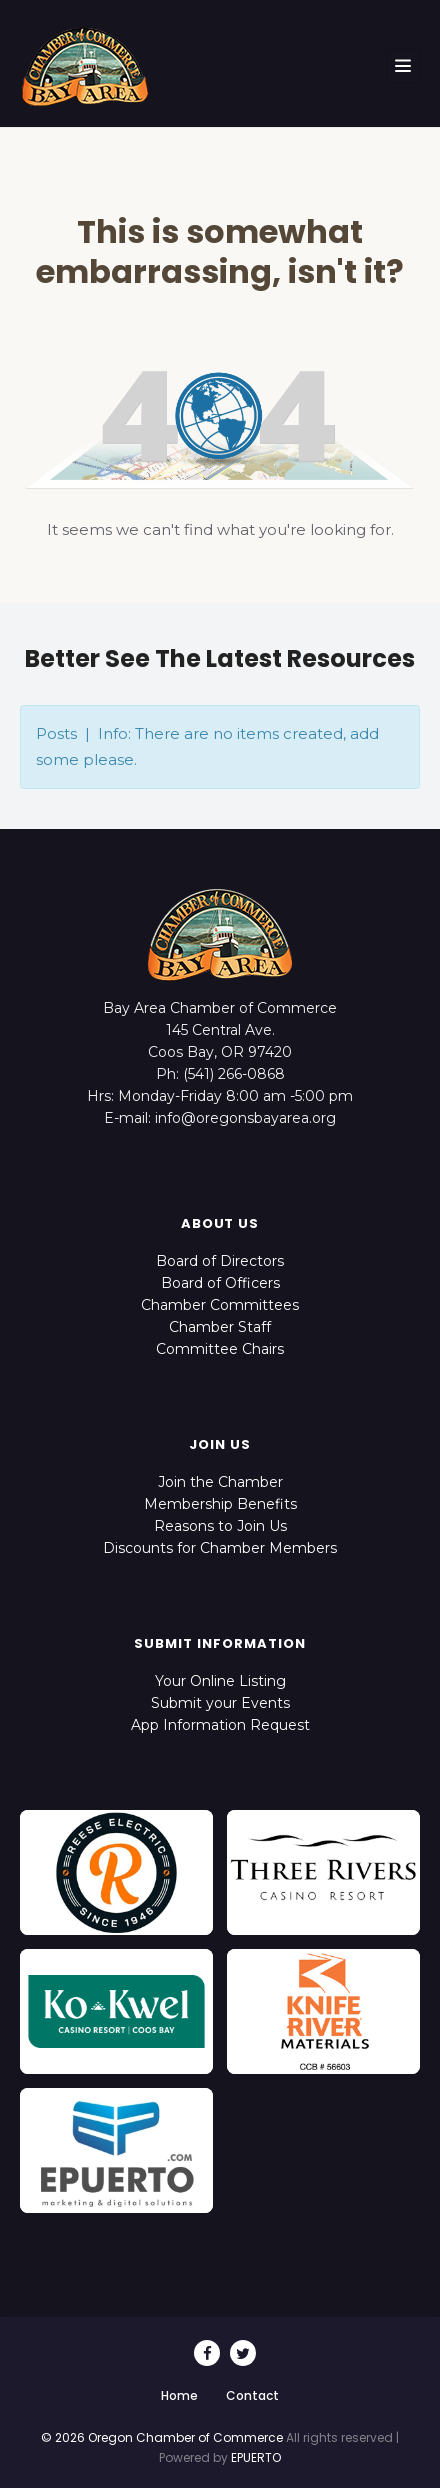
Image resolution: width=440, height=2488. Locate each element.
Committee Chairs (220, 1349)
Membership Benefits (220, 1504)
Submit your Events (220, 1703)
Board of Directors (220, 1261)
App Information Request (220, 1725)
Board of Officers (220, 1283)
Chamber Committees (220, 1305)
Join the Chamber (220, 1482)
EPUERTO (256, 2457)
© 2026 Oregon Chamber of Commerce (162, 2437)
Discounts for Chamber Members (220, 1548)
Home (179, 2395)
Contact (252, 2395)
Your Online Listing (220, 1681)
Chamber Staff (220, 1327)
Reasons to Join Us (220, 1526)
